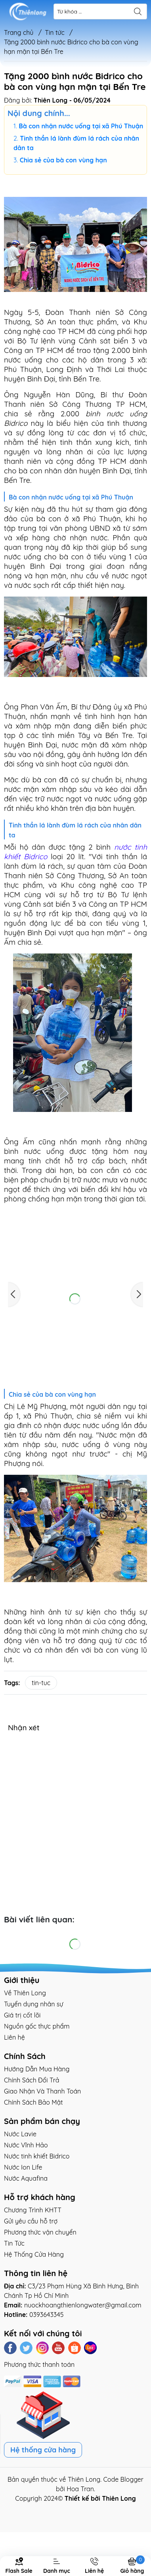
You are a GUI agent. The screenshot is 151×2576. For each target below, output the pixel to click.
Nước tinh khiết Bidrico (37, 2156)
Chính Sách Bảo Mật (33, 2102)
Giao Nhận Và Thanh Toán (42, 2091)
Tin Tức (14, 2243)
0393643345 (46, 2315)
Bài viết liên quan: (39, 1919)
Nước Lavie (20, 2134)
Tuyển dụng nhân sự (33, 2004)
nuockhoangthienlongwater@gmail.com (82, 2305)
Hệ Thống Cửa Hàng (34, 2254)
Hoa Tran (80, 2489)
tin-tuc (41, 1683)
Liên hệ (14, 2037)
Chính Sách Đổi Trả (31, 2080)
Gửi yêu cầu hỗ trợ (30, 2221)
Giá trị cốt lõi (22, 2015)
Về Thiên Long (25, 1993)
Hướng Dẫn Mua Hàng (37, 2069)
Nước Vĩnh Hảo (26, 2145)
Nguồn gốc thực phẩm (37, 2026)
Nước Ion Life (23, 2167)
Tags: (12, 1683)
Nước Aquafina (26, 2178)
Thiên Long (84, 2479)
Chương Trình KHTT (32, 2210)
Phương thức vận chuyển (40, 2232)
